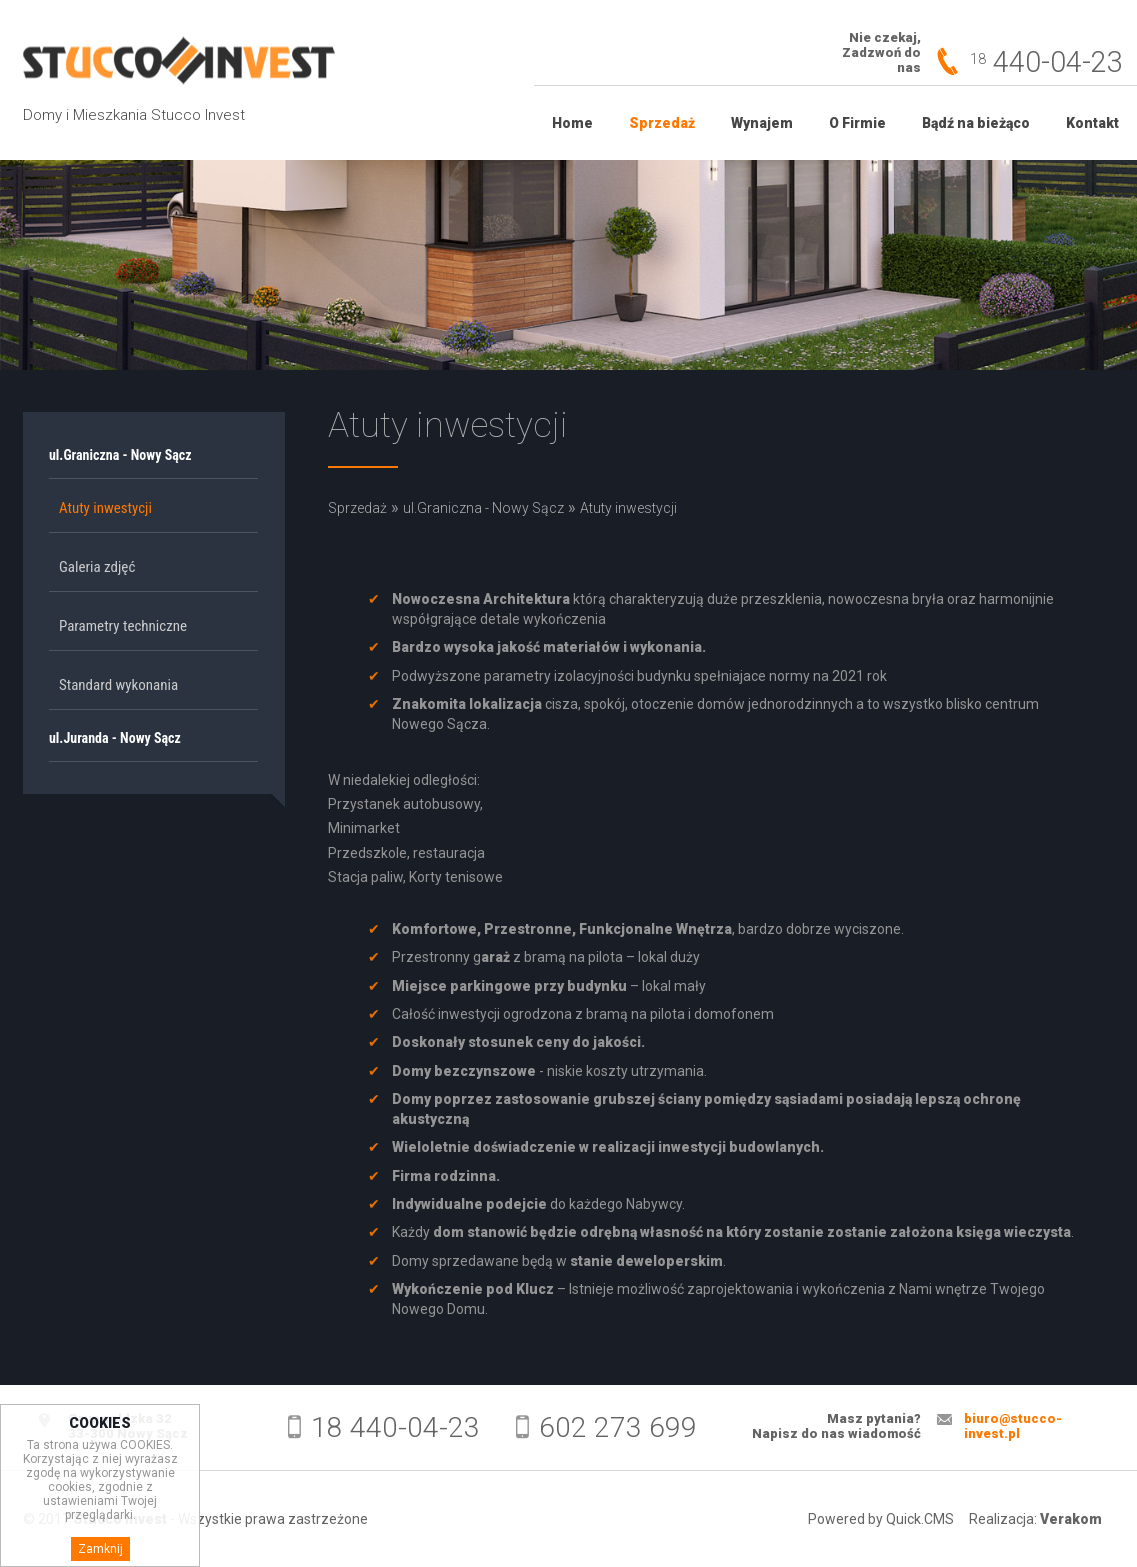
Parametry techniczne (123, 626)
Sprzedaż (662, 123)
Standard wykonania (118, 685)
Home (572, 123)
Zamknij (100, 1555)
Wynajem (762, 123)
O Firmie (857, 123)
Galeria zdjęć (97, 567)
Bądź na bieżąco (976, 123)
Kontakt (1092, 123)
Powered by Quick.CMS (881, 1519)
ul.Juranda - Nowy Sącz (115, 738)
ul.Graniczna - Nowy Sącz (120, 455)
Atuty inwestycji (105, 508)
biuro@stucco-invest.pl (1013, 1426)
